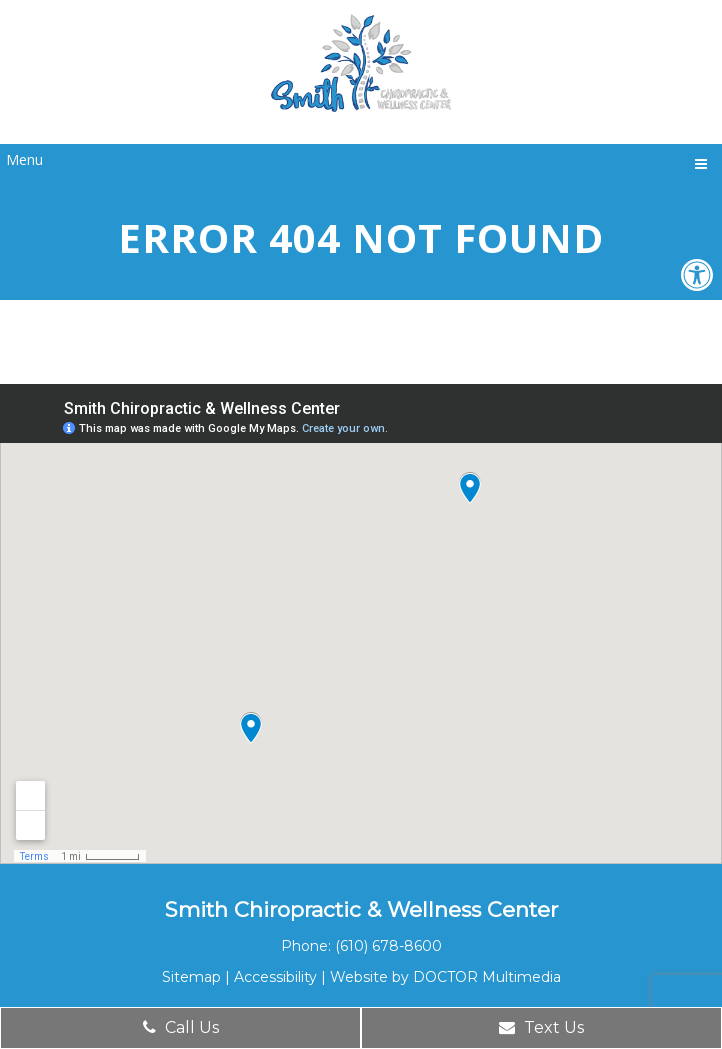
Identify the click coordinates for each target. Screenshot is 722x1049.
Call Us (181, 1027)
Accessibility (275, 977)
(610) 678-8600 (388, 946)
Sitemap (191, 977)
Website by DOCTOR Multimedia (445, 977)
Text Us (541, 1027)
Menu (24, 159)
